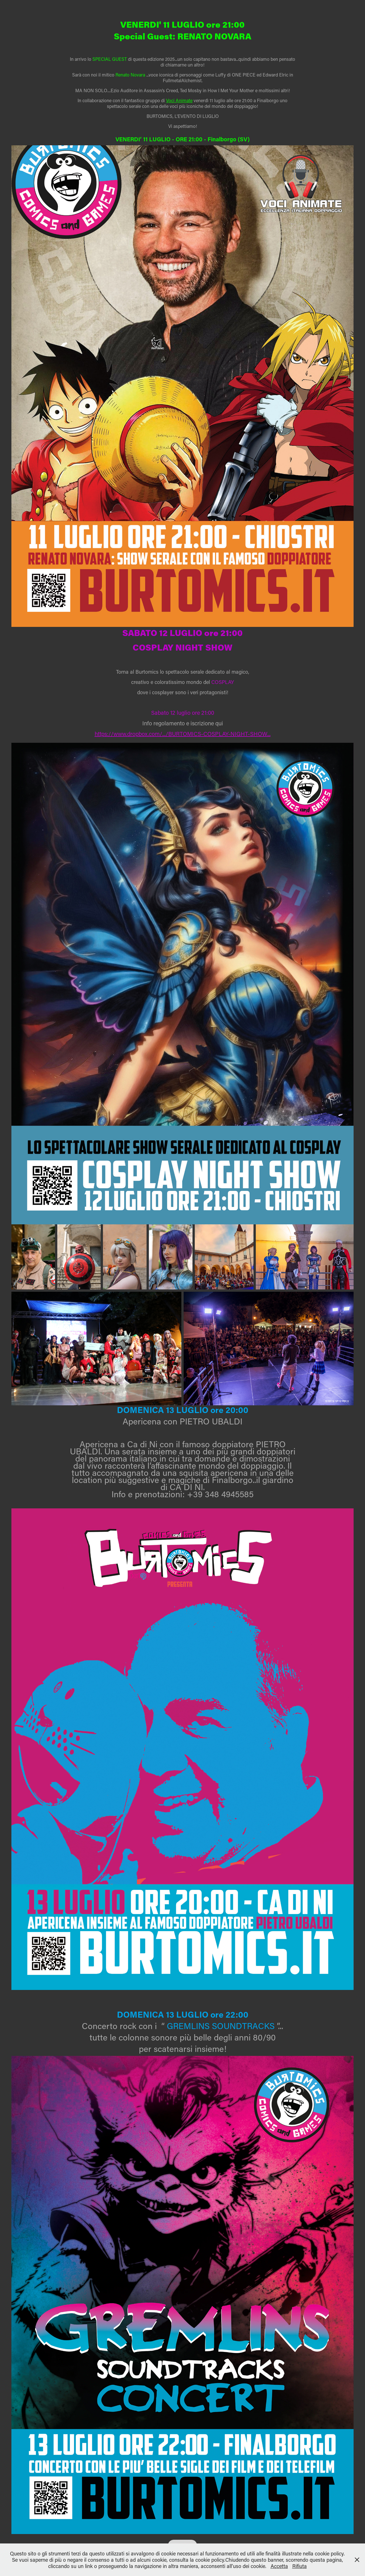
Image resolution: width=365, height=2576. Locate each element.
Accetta (279, 2566)
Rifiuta (299, 2566)
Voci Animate (179, 100)
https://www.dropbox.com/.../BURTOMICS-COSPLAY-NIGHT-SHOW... (183, 733)
